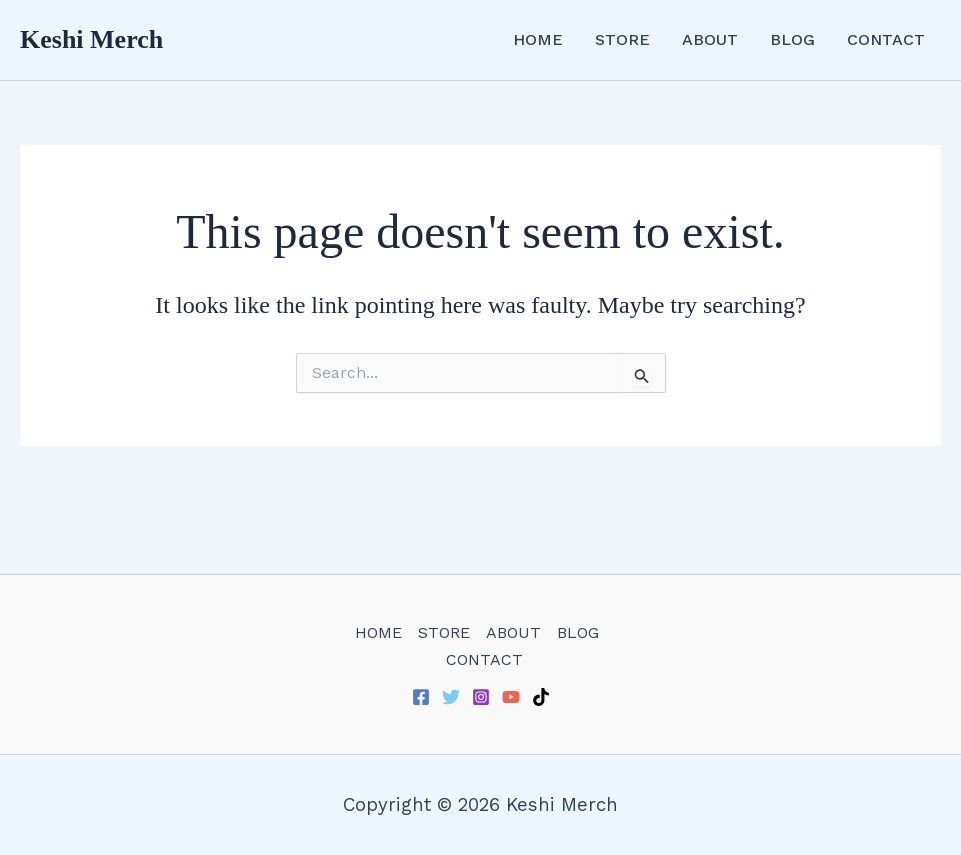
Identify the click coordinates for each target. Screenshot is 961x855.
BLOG (792, 39)
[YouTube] (511, 697)
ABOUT (710, 39)
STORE (622, 39)
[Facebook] (421, 697)
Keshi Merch (91, 39)
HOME (538, 39)
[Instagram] (481, 697)
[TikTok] (541, 697)
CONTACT (886, 39)
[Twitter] (451, 697)
